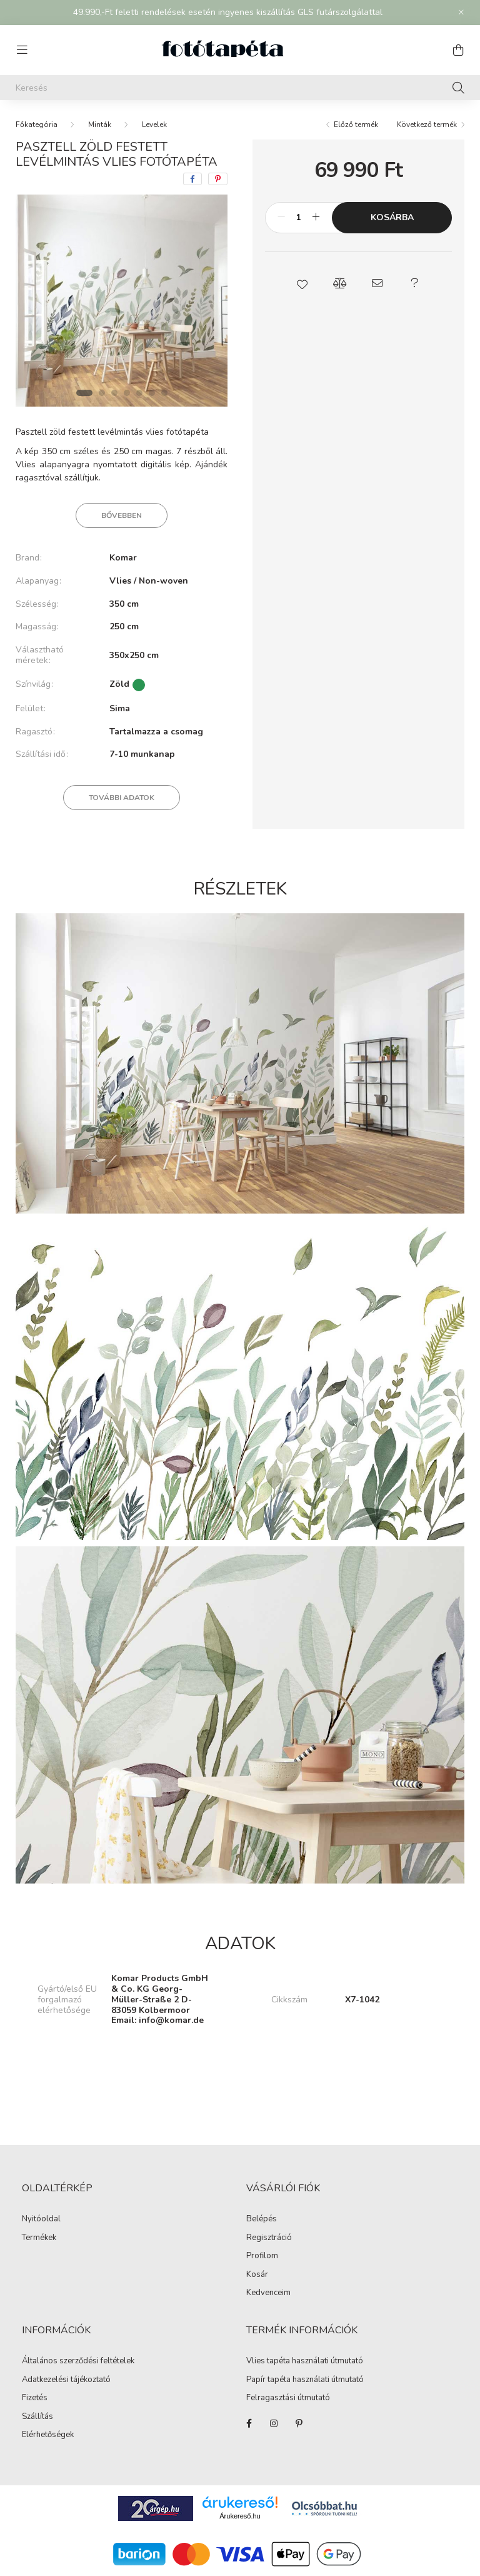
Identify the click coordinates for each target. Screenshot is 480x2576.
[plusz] (315, 217)
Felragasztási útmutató (288, 2397)
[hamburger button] (21, 50)
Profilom (262, 2256)
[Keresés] (240, 87)
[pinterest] (218, 179)
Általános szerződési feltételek (78, 2361)
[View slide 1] (84, 393)
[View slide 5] (139, 393)
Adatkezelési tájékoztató (66, 2380)
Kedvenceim (268, 2293)
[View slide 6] (152, 393)
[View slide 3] (114, 393)
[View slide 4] (127, 393)
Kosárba (392, 217)
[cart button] (458, 50)
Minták (99, 124)
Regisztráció (269, 2238)
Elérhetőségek (48, 2435)
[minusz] (281, 217)
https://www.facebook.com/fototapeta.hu (248, 2423)
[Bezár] (461, 12)
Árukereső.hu (239, 2516)
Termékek (39, 2238)
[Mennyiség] (298, 218)
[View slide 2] (102, 393)
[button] (302, 283)
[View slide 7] (164, 393)
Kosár (257, 2275)
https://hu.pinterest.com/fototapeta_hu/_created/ (298, 2423)
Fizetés (35, 2398)
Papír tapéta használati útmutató (305, 2379)
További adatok (121, 798)
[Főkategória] (37, 124)
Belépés (261, 2219)
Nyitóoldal (41, 2219)
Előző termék (356, 124)
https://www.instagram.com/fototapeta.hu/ (273, 2423)
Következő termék (427, 124)
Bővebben (121, 515)
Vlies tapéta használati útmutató (304, 2360)
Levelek (154, 124)
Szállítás (37, 2417)
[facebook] (192, 179)
